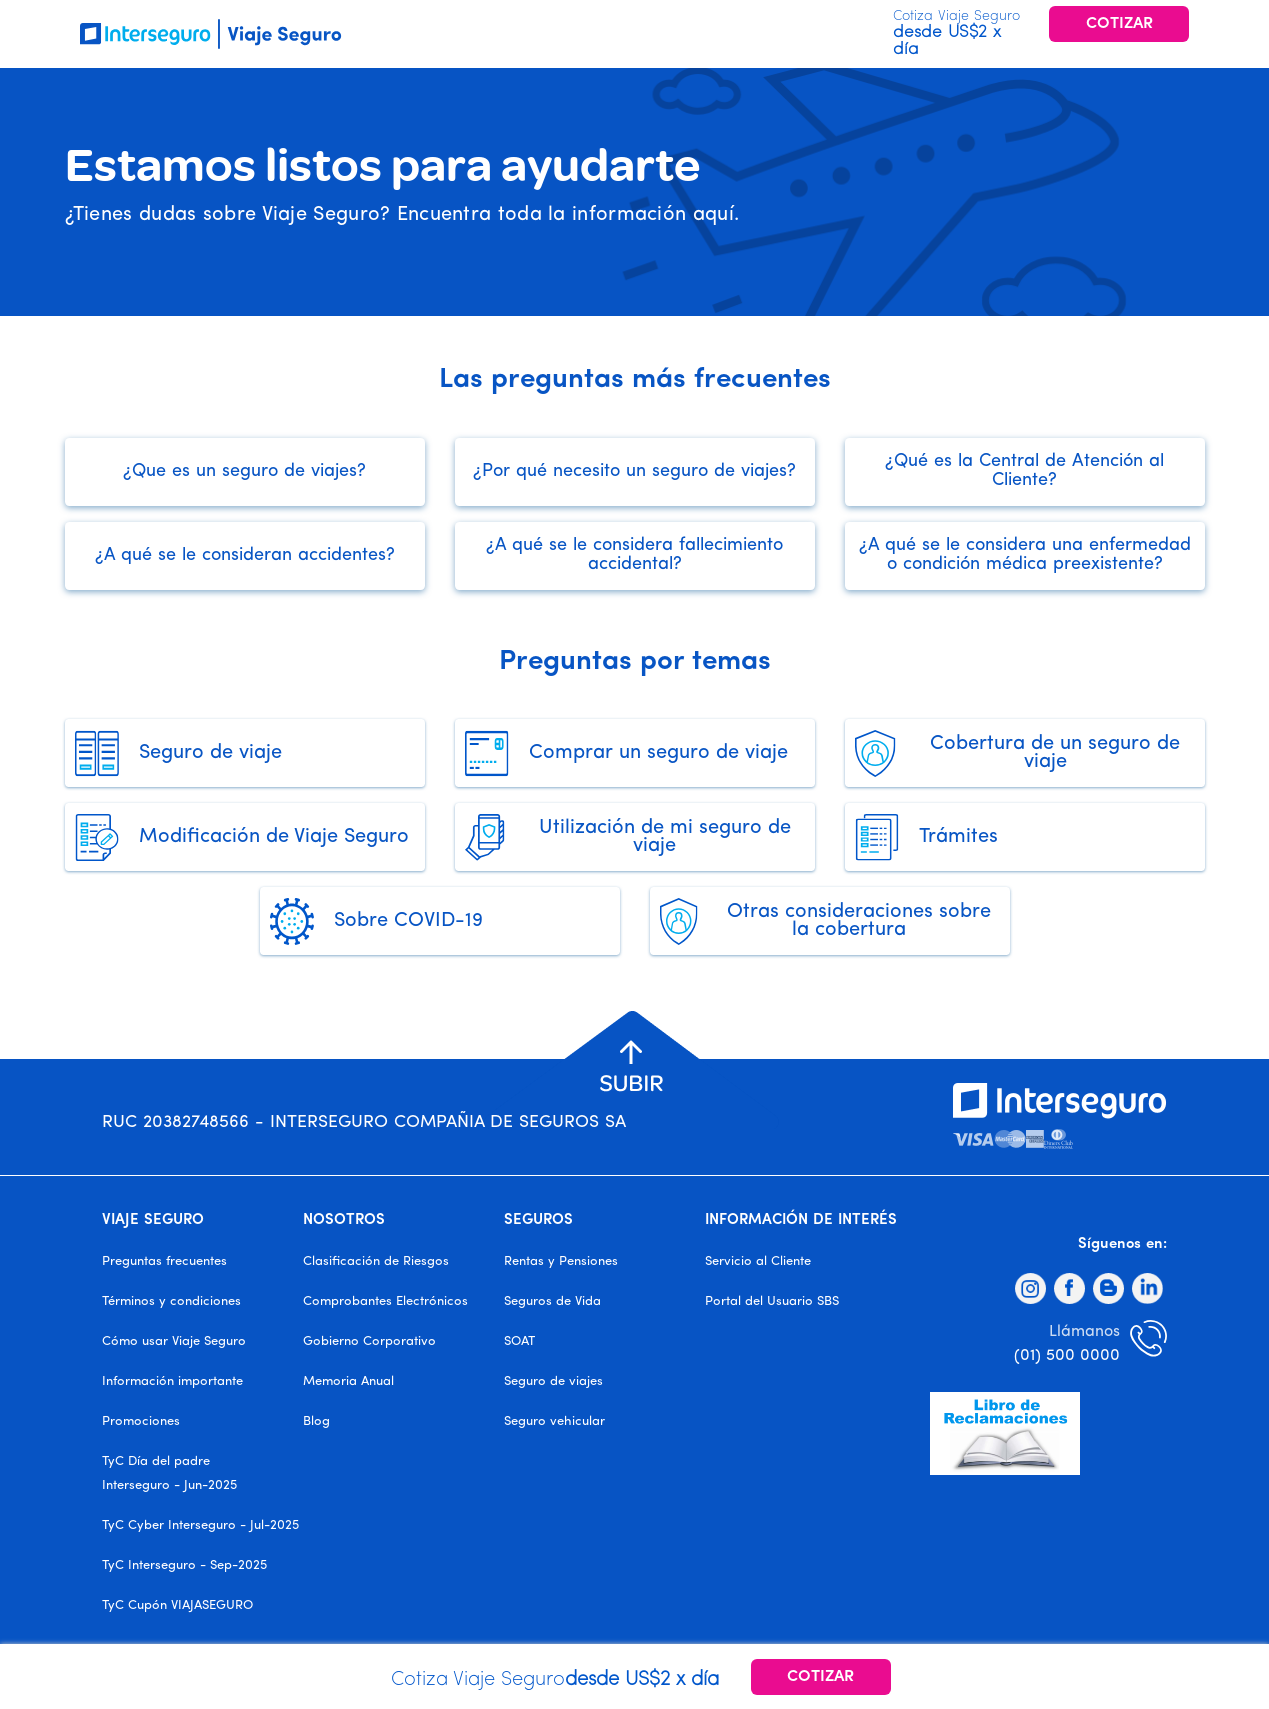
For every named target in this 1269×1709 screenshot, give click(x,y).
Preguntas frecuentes (164, 1261)
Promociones (141, 1421)
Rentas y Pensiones (561, 1261)
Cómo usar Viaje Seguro (174, 1341)
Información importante (172, 1381)
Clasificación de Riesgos (376, 1261)
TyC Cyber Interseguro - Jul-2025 (200, 1525)
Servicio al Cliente (758, 1261)
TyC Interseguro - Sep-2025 (184, 1565)
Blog (316, 1421)
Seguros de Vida (552, 1301)
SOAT (519, 1341)
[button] (631, 1069)
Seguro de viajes (553, 1381)
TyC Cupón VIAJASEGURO (177, 1605)
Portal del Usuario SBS (772, 1301)
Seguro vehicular (554, 1421)
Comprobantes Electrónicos (385, 1301)
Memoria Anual (348, 1381)
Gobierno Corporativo (369, 1341)
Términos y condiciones (171, 1301)
